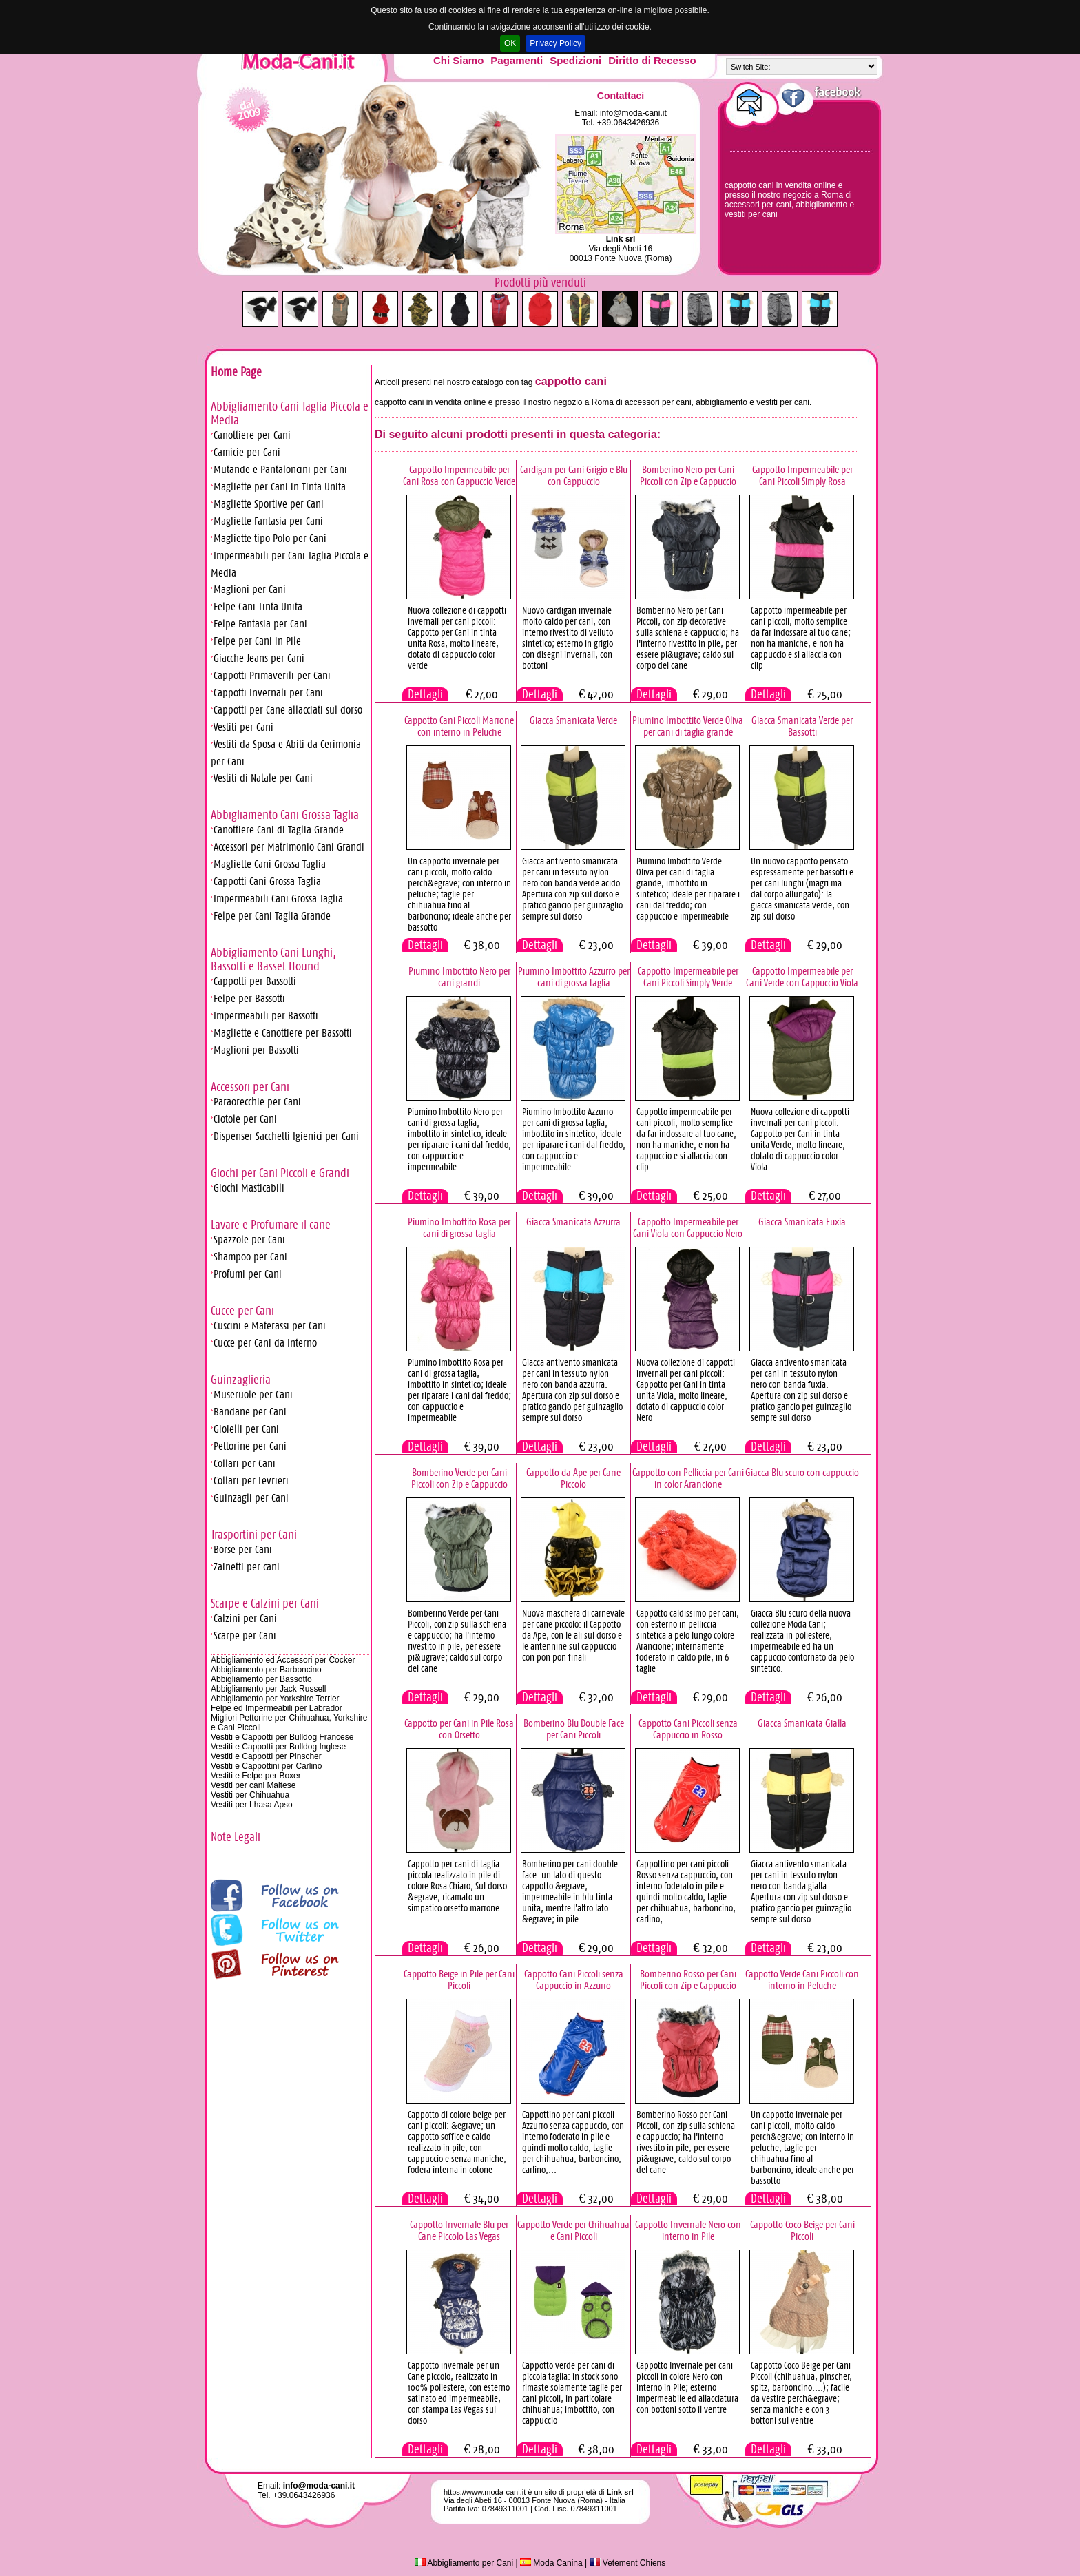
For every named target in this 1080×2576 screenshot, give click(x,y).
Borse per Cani (243, 1549)
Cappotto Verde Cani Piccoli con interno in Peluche (802, 1979)
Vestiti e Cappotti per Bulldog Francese (282, 1737)
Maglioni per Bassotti (256, 1050)
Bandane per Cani (250, 1411)
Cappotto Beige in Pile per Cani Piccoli (459, 1979)
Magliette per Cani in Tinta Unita (280, 486)
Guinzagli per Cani (251, 1497)
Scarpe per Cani (245, 1635)
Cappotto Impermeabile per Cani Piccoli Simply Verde (688, 976)
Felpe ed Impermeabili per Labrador (276, 1708)
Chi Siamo (458, 60)
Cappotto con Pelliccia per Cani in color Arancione (688, 1478)
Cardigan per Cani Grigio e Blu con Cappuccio (573, 475)
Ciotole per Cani (245, 1118)
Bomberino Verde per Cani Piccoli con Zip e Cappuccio (459, 1478)
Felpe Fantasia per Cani (260, 623)
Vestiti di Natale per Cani (263, 778)
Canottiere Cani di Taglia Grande (279, 829)
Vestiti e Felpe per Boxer (256, 1775)
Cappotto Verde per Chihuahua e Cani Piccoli (573, 2230)
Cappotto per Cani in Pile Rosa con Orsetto (459, 1729)
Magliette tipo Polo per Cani (270, 538)
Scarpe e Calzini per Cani (265, 1603)
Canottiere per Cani (252, 435)
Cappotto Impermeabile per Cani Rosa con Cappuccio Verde (459, 475)
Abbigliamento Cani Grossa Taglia (285, 815)
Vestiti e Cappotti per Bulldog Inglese (278, 1747)
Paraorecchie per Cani (257, 1101)
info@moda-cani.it (633, 113)
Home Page (236, 372)
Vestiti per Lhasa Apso (252, 1804)
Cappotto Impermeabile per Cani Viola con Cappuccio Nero (687, 1227)
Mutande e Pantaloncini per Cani (280, 469)
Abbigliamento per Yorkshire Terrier (275, 1698)
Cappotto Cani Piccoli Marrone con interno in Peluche (459, 726)
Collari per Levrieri (251, 1480)
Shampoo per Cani (250, 1256)
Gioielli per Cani (246, 1428)
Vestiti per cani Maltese (253, 1785)
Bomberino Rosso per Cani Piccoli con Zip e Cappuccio (688, 1979)
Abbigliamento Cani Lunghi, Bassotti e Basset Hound (273, 959)
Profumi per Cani (248, 1273)
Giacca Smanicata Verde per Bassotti (802, 726)
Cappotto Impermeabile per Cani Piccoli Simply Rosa (802, 475)
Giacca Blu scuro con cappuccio (802, 1472)
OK (510, 43)
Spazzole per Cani (249, 1239)
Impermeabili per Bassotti (266, 1015)
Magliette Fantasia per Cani (268, 521)
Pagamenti (516, 60)
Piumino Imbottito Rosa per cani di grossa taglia (459, 1227)
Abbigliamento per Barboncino (266, 1669)
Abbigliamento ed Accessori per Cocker (283, 1660)
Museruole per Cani (253, 1394)
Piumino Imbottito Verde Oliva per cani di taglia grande (687, 726)
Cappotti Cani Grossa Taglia (267, 881)
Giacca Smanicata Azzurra (573, 1221)
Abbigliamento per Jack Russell (268, 1689)
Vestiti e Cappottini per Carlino (266, 1766)
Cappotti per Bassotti (255, 981)
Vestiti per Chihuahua (250, 1795)
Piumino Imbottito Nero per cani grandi (459, 976)
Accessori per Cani (250, 1087)
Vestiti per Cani (243, 727)
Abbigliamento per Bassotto (261, 1679)
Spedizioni (575, 60)
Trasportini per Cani (254, 1534)
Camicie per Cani (247, 452)
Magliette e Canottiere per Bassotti (283, 1032)
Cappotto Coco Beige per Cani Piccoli (802, 2230)
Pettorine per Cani (250, 1446)
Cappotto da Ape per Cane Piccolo (573, 1478)
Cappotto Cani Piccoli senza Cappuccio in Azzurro (573, 1979)
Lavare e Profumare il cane (271, 1225)
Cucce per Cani (242, 1311)
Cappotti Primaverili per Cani (272, 675)
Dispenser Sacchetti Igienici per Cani (286, 1136)
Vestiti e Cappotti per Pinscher (266, 1756)
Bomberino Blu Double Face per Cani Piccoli (573, 1729)
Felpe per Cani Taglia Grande (272, 915)
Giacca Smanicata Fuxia (802, 1221)
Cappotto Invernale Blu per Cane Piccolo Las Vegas (459, 2230)
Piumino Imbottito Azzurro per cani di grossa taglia (574, 976)
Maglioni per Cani (250, 589)
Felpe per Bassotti (249, 998)
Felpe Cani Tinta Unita (258, 606)
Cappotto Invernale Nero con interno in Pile (688, 2230)
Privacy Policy (555, 43)
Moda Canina (551, 2563)
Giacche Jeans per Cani (259, 658)
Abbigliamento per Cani (464, 2563)
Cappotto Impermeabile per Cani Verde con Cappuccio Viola (802, 976)
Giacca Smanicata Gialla (802, 1723)
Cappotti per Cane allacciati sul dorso (288, 709)
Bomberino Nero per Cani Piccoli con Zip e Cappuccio (688, 475)
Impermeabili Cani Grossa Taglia (278, 898)
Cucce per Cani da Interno (265, 1342)
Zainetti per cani (247, 1566)
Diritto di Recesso (652, 60)
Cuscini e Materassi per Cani (270, 1325)
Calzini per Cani (245, 1618)
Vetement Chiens (628, 2563)
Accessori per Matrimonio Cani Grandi (289, 846)
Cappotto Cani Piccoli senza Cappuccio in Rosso (688, 1729)
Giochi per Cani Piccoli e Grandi (280, 1173)
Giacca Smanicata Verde (573, 720)
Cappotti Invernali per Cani (268, 692)
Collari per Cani (245, 1463)
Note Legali (235, 1837)
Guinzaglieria (241, 1379)
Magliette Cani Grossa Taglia (270, 864)
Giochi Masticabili (249, 1187)
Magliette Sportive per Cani (269, 503)
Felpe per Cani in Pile (257, 640)
